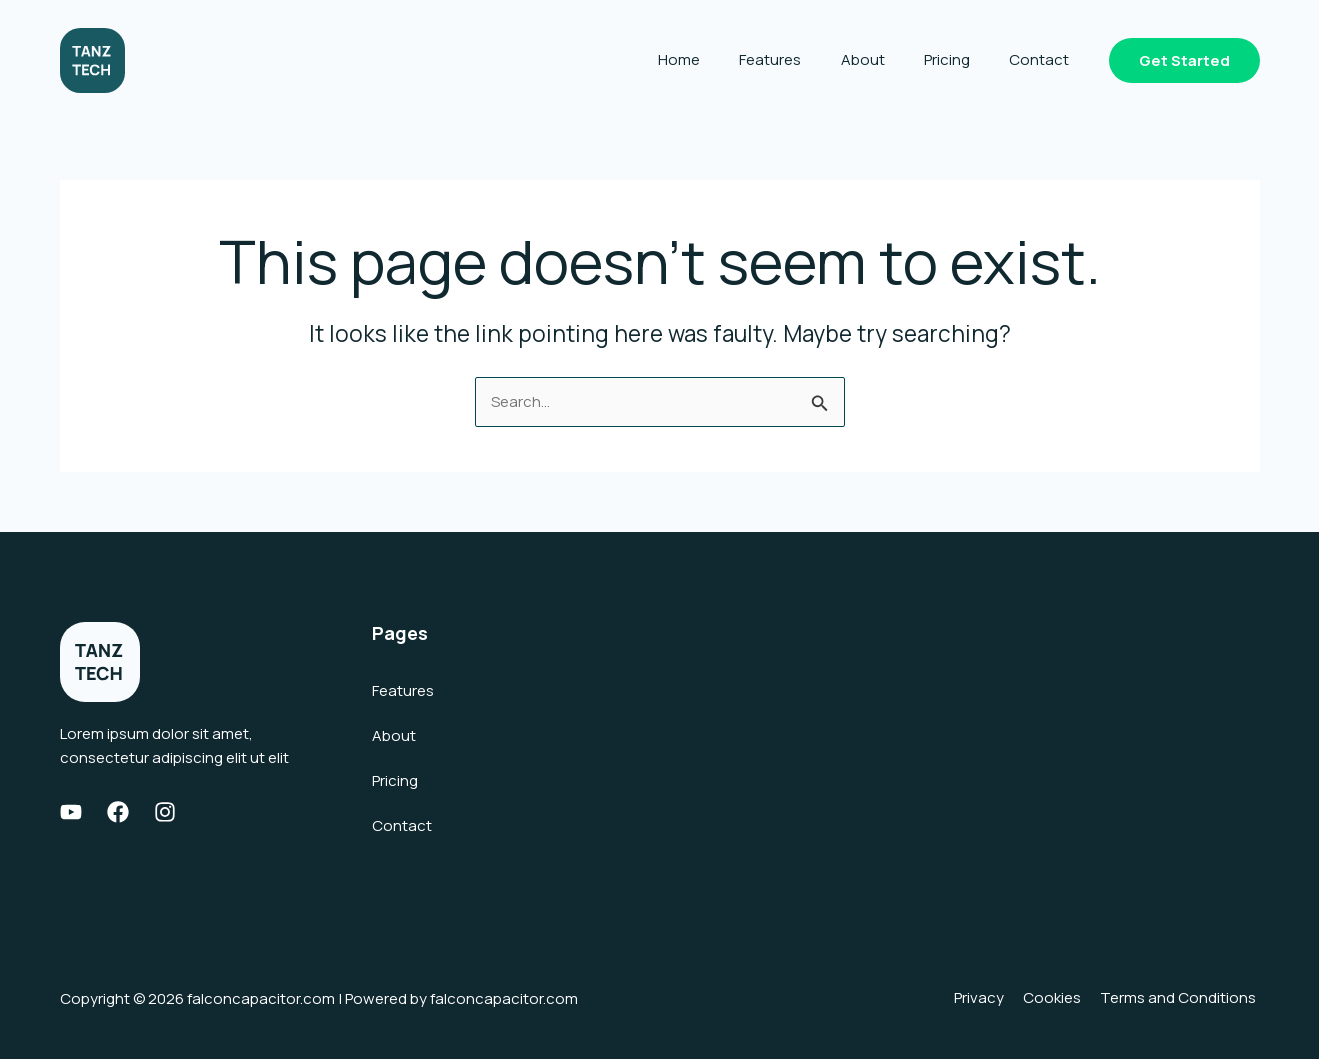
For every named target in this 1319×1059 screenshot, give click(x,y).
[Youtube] (71, 812)
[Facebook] (118, 812)
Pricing (961, 59)
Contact (1044, 59)
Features (803, 59)
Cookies (1060, 998)
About (886, 59)
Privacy (991, 998)
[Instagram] (165, 812)
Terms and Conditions (1182, 998)
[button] (1184, 60)
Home (721, 59)
